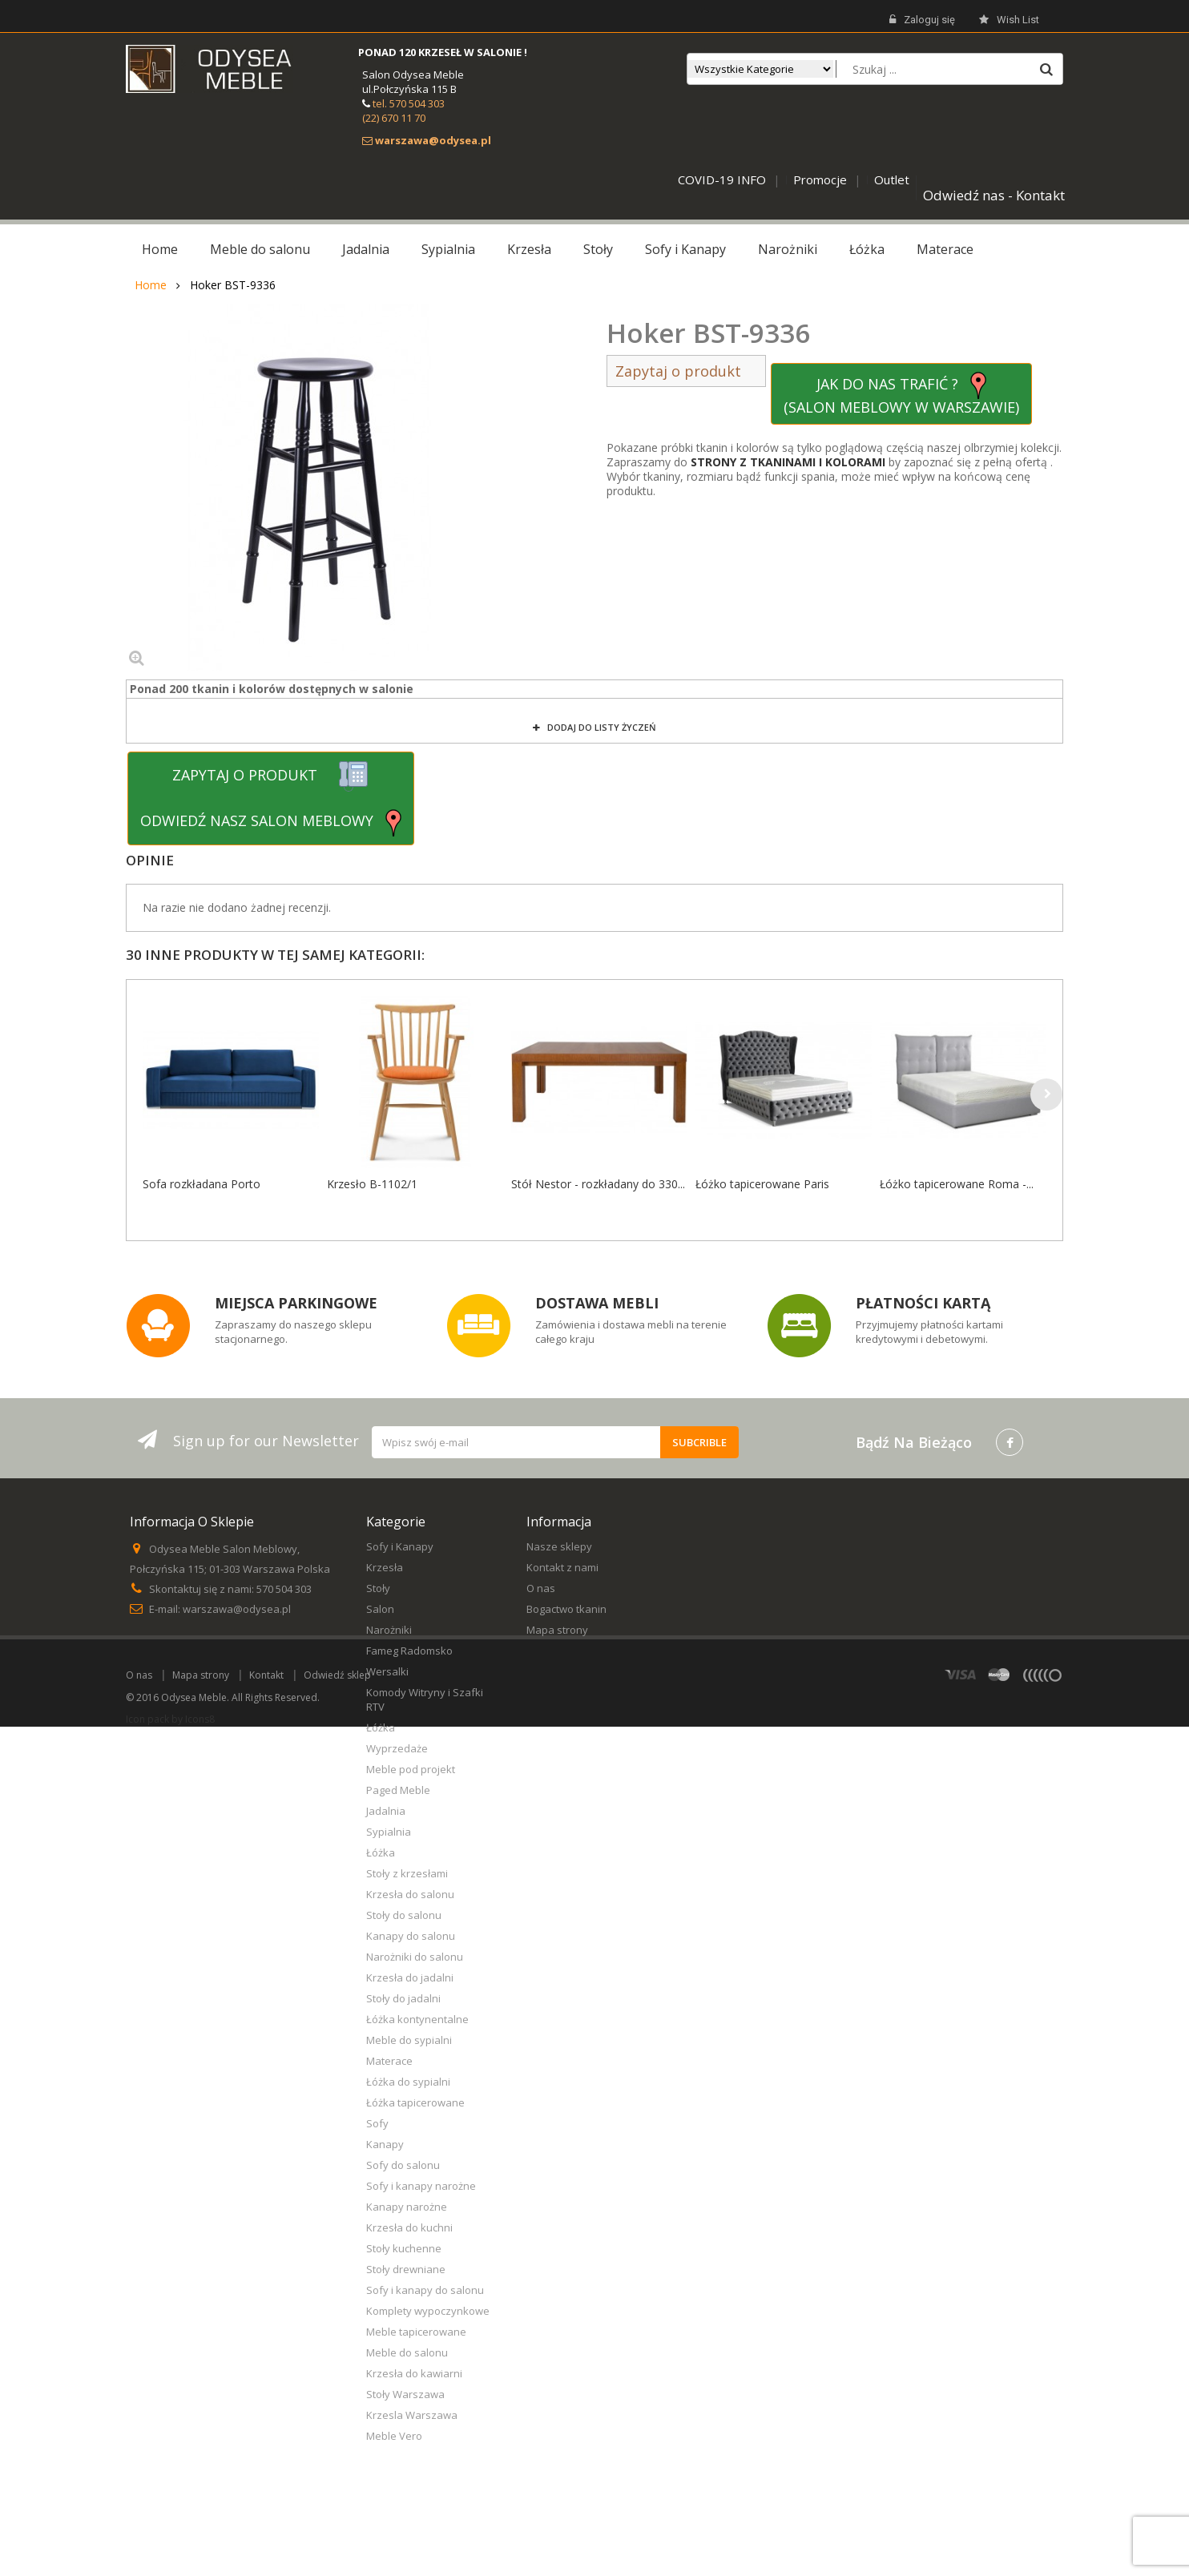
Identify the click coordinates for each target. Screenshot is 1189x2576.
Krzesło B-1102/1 (372, 1183)
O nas (540, 1588)
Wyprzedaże (397, 1748)
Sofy (377, 2123)
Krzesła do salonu (410, 1894)
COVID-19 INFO (722, 179)
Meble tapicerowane (416, 2331)
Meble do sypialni (409, 2040)
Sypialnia (388, 1831)
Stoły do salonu (403, 1915)
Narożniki (389, 1630)
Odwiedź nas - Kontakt (994, 195)
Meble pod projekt (410, 1769)
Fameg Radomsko (409, 1650)
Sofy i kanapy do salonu (425, 2290)
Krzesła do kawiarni (414, 2373)
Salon (380, 1609)
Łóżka (380, 1727)
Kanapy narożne (406, 2206)
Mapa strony (557, 1630)
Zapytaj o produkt (686, 371)
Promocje (820, 179)
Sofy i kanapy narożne (421, 2186)
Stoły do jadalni (403, 1998)
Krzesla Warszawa (411, 2415)
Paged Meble (398, 1790)
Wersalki (387, 1671)
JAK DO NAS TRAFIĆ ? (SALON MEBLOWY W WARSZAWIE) (901, 394)
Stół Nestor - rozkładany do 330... (598, 1183)
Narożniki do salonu (414, 1956)
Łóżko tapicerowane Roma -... (957, 1183)
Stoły (378, 1588)
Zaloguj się (922, 20)
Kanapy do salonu (410, 1936)
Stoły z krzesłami (407, 1873)
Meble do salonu (407, 2352)
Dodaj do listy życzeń (600, 727)
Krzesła (384, 1567)
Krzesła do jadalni (409, 1977)
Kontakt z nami (562, 1567)
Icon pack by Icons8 (170, 2568)
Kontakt (266, 2524)
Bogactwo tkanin (566, 1609)
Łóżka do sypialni (408, 2081)
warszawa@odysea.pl (237, 1609)
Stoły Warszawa (405, 2394)
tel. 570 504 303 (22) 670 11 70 (403, 110)
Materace (389, 2061)
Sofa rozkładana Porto (201, 1183)
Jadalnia (385, 1811)
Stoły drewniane (405, 2269)
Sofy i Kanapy (399, 1546)
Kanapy (385, 2144)
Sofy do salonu (403, 2165)
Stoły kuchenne (403, 2248)
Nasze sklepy (559, 1546)
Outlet (891, 179)
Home (151, 285)
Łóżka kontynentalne (417, 2019)
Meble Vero (394, 2436)
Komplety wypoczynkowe (428, 2311)
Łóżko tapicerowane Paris (762, 1183)
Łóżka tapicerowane (415, 2102)
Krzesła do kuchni (409, 2227)
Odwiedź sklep (337, 2524)
